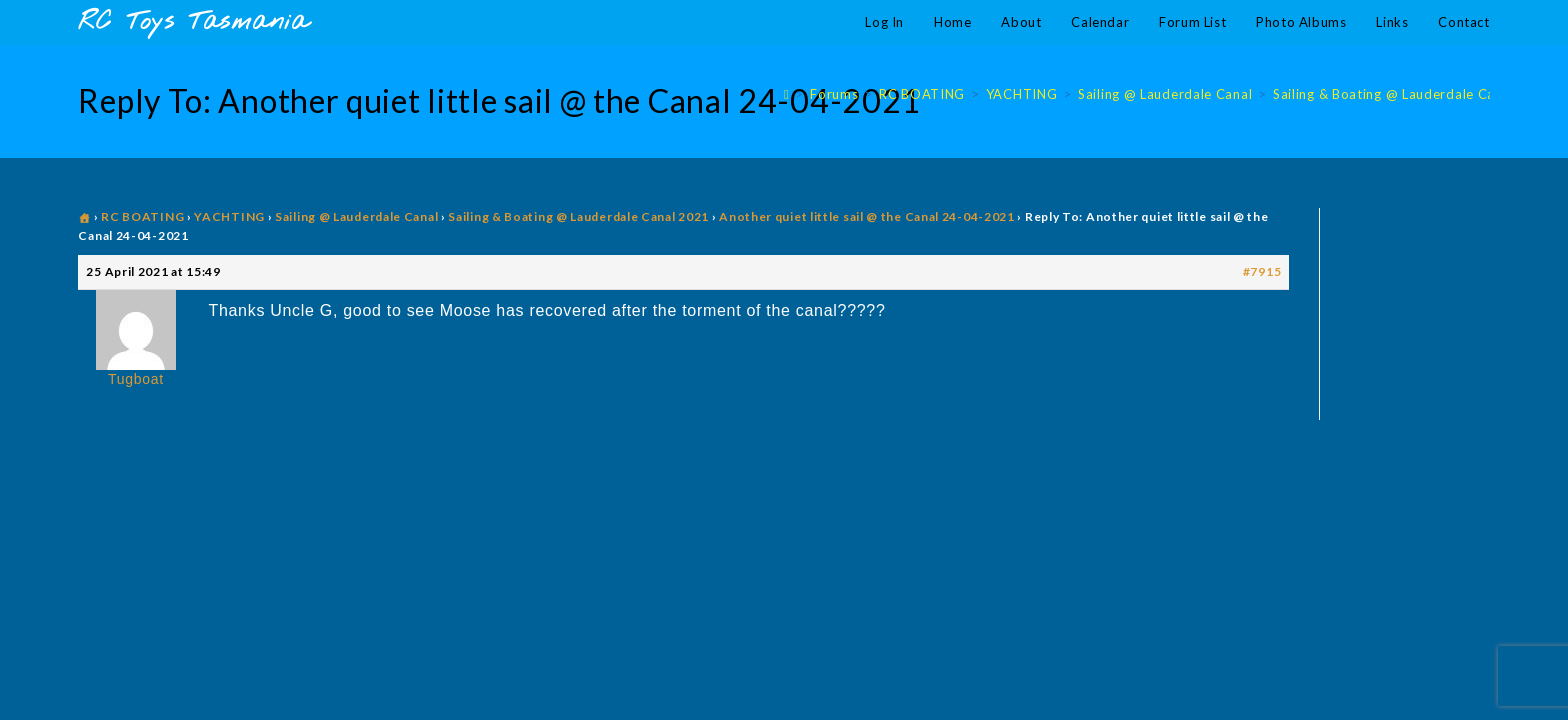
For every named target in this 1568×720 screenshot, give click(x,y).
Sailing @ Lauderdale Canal (356, 216)
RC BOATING (142, 216)
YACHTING (229, 216)
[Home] (786, 94)
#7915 (1262, 271)
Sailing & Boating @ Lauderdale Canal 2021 (578, 216)
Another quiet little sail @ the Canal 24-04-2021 (867, 216)
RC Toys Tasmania (193, 22)
